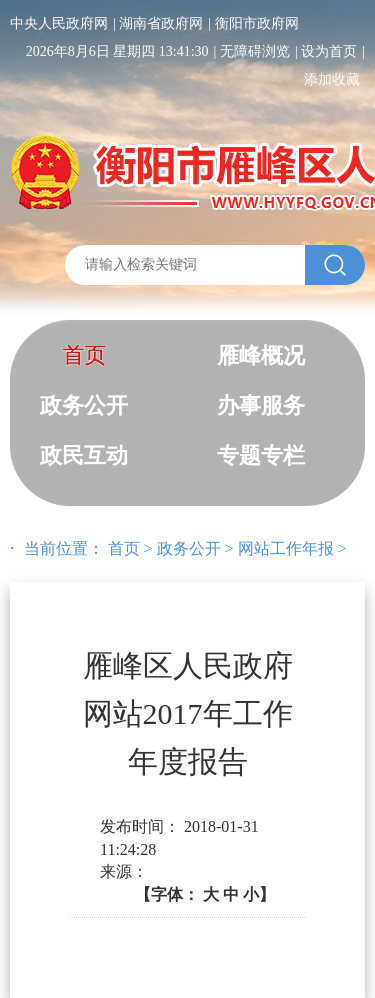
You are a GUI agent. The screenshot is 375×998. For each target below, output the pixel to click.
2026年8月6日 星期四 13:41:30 (117, 51)
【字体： (205, 894)
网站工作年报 (286, 548)
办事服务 (261, 405)
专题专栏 (261, 455)
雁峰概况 (261, 355)
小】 (259, 894)
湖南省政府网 (161, 23)
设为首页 (329, 51)
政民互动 (84, 455)
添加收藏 (332, 79)
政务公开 (84, 405)
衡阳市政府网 (257, 23)
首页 (84, 355)
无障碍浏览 (255, 51)
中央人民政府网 (59, 23)
